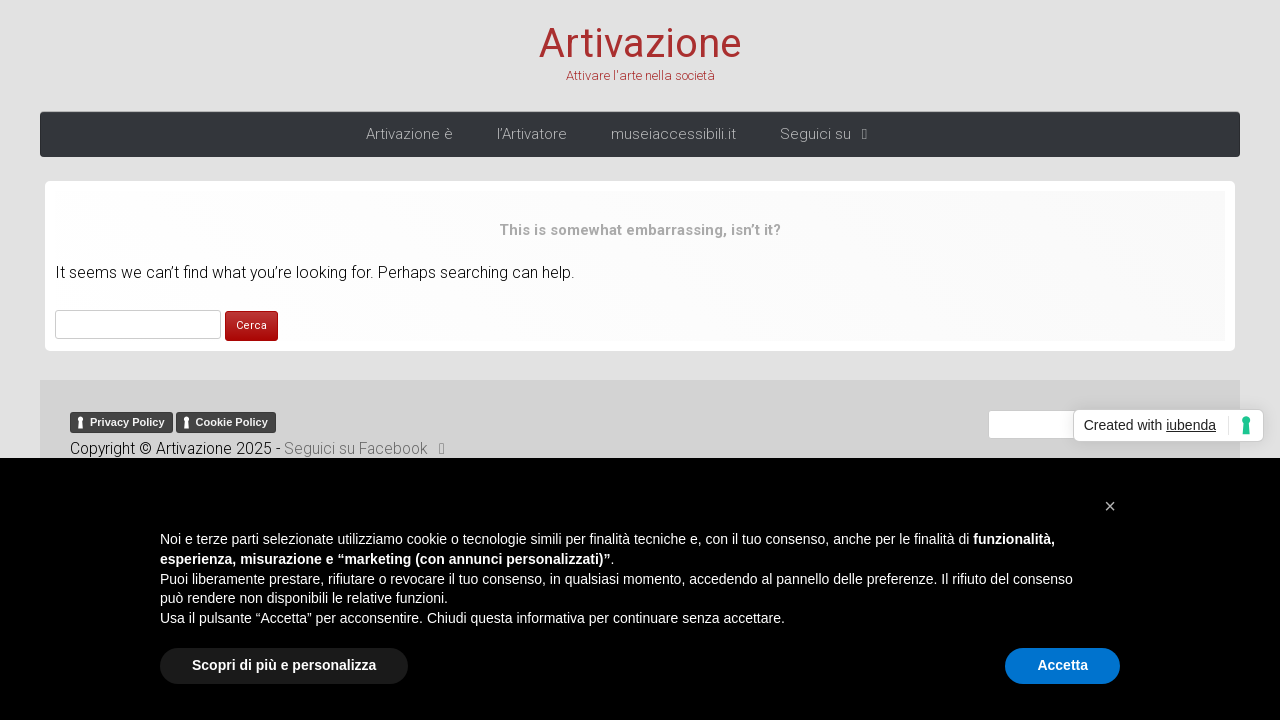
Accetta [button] (1062, 665)
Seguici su (827, 134)
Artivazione (640, 44)
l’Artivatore (532, 134)
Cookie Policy (232, 422)
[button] (1110, 506)
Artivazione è (409, 134)
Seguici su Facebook (368, 449)
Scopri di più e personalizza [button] (284, 665)
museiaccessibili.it (673, 134)
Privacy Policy (127, 422)
